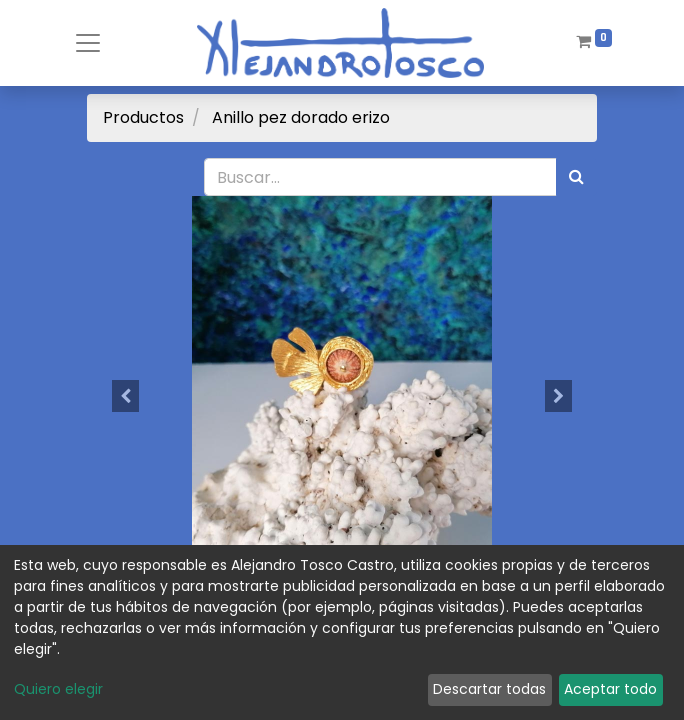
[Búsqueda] (576, 177)
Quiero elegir (58, 689)
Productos (143, 117)
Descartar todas (489, 689)
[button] (125, 396)
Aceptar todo (610, 689)
